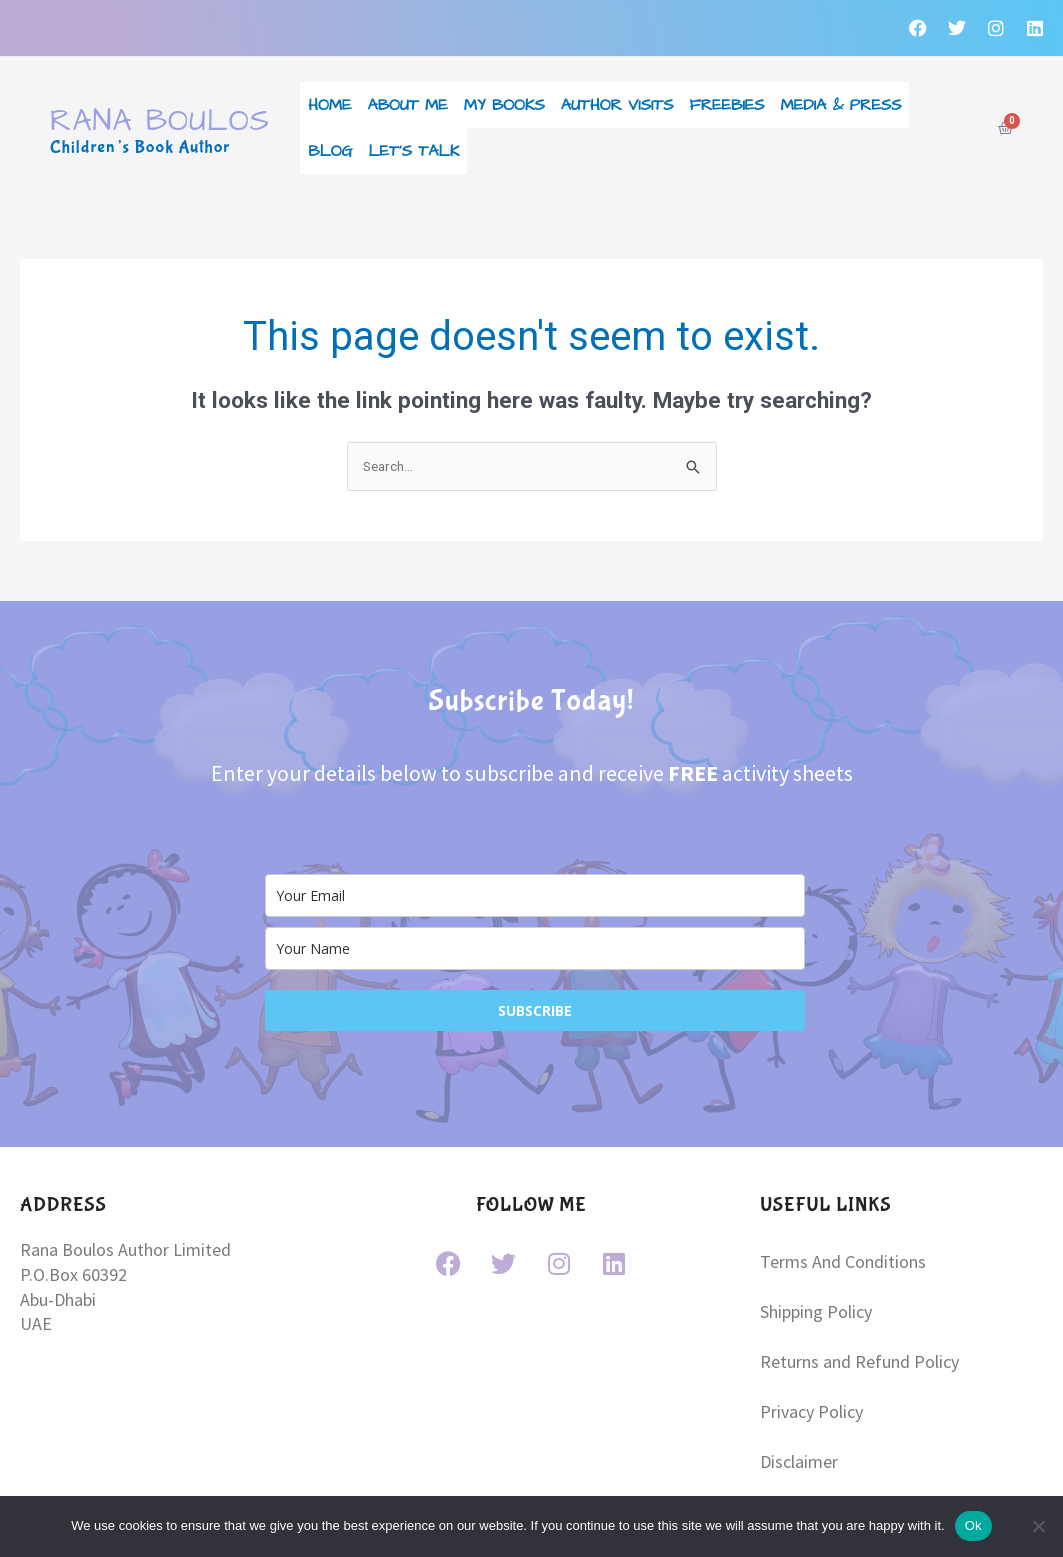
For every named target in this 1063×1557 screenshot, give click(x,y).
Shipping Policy (816, 1247)
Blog (330, 112)
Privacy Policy (811, 1323)
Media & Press (841, 96)
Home (329, 96)
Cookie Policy (810, 1437)
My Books (504, 96)
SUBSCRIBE (535, 964)
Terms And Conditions (843, 1209)
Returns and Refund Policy (859, 1285)
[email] (535, 849)
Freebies (727, 96)
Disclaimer (799, 1361)
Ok (973, 1525)
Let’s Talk (414, 112)
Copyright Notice (823, 1399)
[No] (1038, 1526)
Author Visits (617, 96)
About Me (407, 96)
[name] (535, 902)
